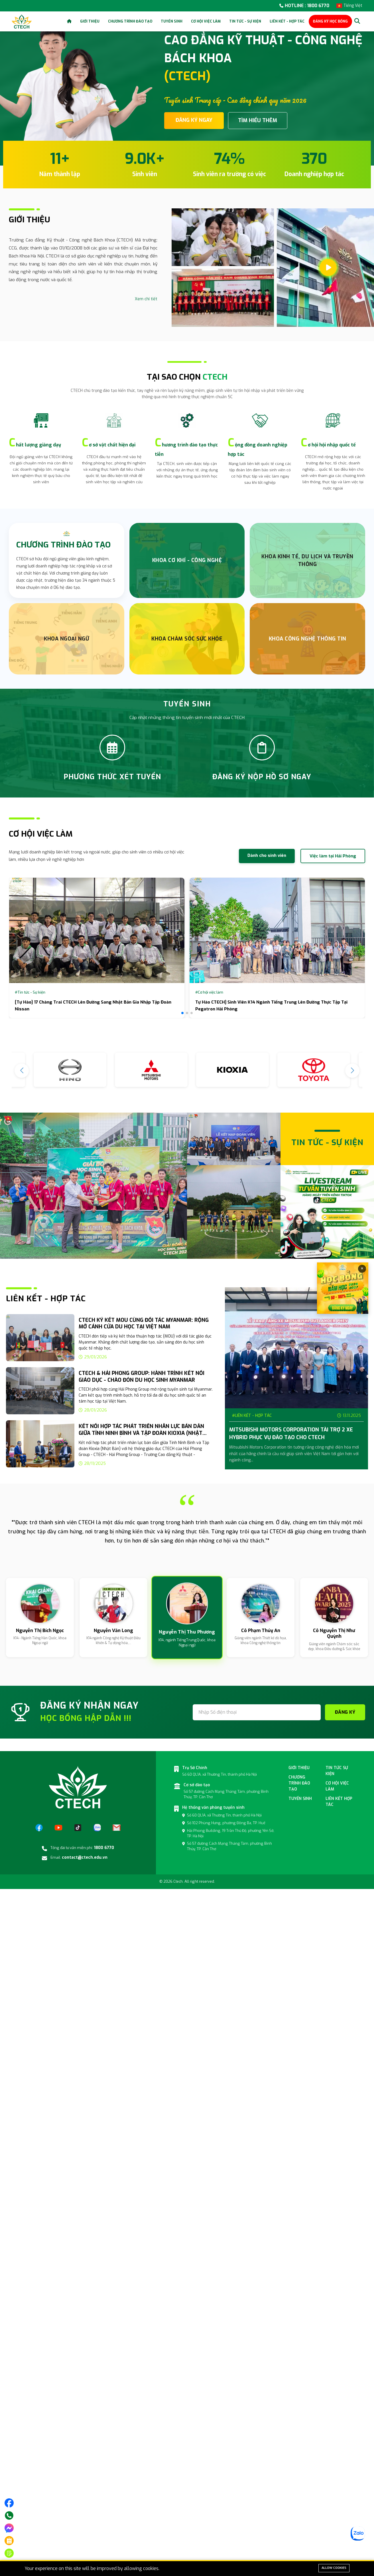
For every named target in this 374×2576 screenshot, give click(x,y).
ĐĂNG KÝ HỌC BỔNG (330, 21)
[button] (182, 1013)
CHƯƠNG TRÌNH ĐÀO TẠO (63, 545)
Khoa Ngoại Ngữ (66, 638)
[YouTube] (58, 1828)
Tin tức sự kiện (337, 1771)
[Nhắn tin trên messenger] (9, 2528)
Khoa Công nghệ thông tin (307, 638)
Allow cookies (334, 2568)
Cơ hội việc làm (206, 21)
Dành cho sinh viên (266, 855)
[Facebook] (39, 1828)
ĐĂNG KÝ (345, 1712)
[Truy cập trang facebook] (9, 2502)
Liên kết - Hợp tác (287, 21)
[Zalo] (97, 1828)
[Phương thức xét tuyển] (9, 2540)
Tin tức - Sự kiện (245, 21)
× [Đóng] (362, 1268)
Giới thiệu (89, 21)
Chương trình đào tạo (130, 21)
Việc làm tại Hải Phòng (333, 856)
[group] (110, 1338)
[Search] (357, 21)
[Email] (117, 1828)
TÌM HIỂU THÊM (257, 120)
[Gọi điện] (9, 2515)
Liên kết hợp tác (339, 1801)
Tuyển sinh (171, 21)
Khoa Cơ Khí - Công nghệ (187, 560)
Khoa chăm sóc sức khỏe (186, 638)
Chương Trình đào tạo (299, 1783)
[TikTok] (78, 1828)
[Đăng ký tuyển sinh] (9, 2553)
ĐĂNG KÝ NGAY (194, 120)
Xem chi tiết (146, 299)
